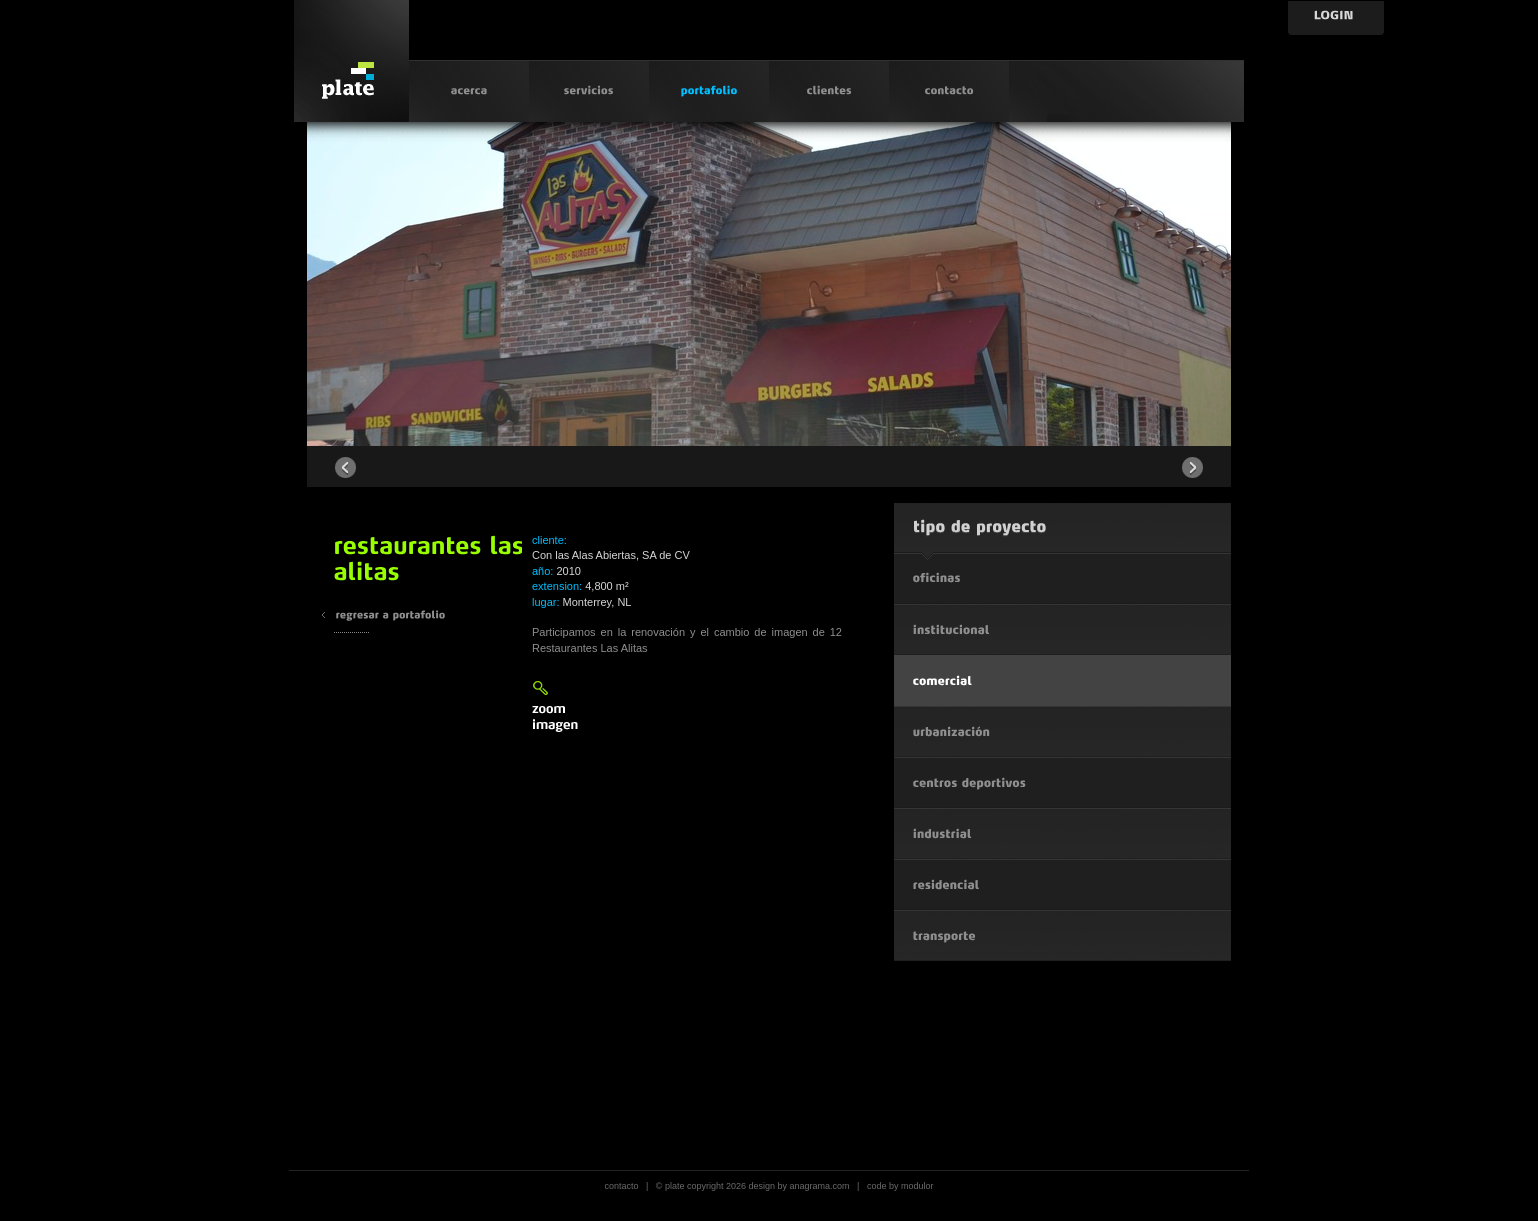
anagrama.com (820, 1186)
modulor (917, 1186)
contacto (621, 1186)
